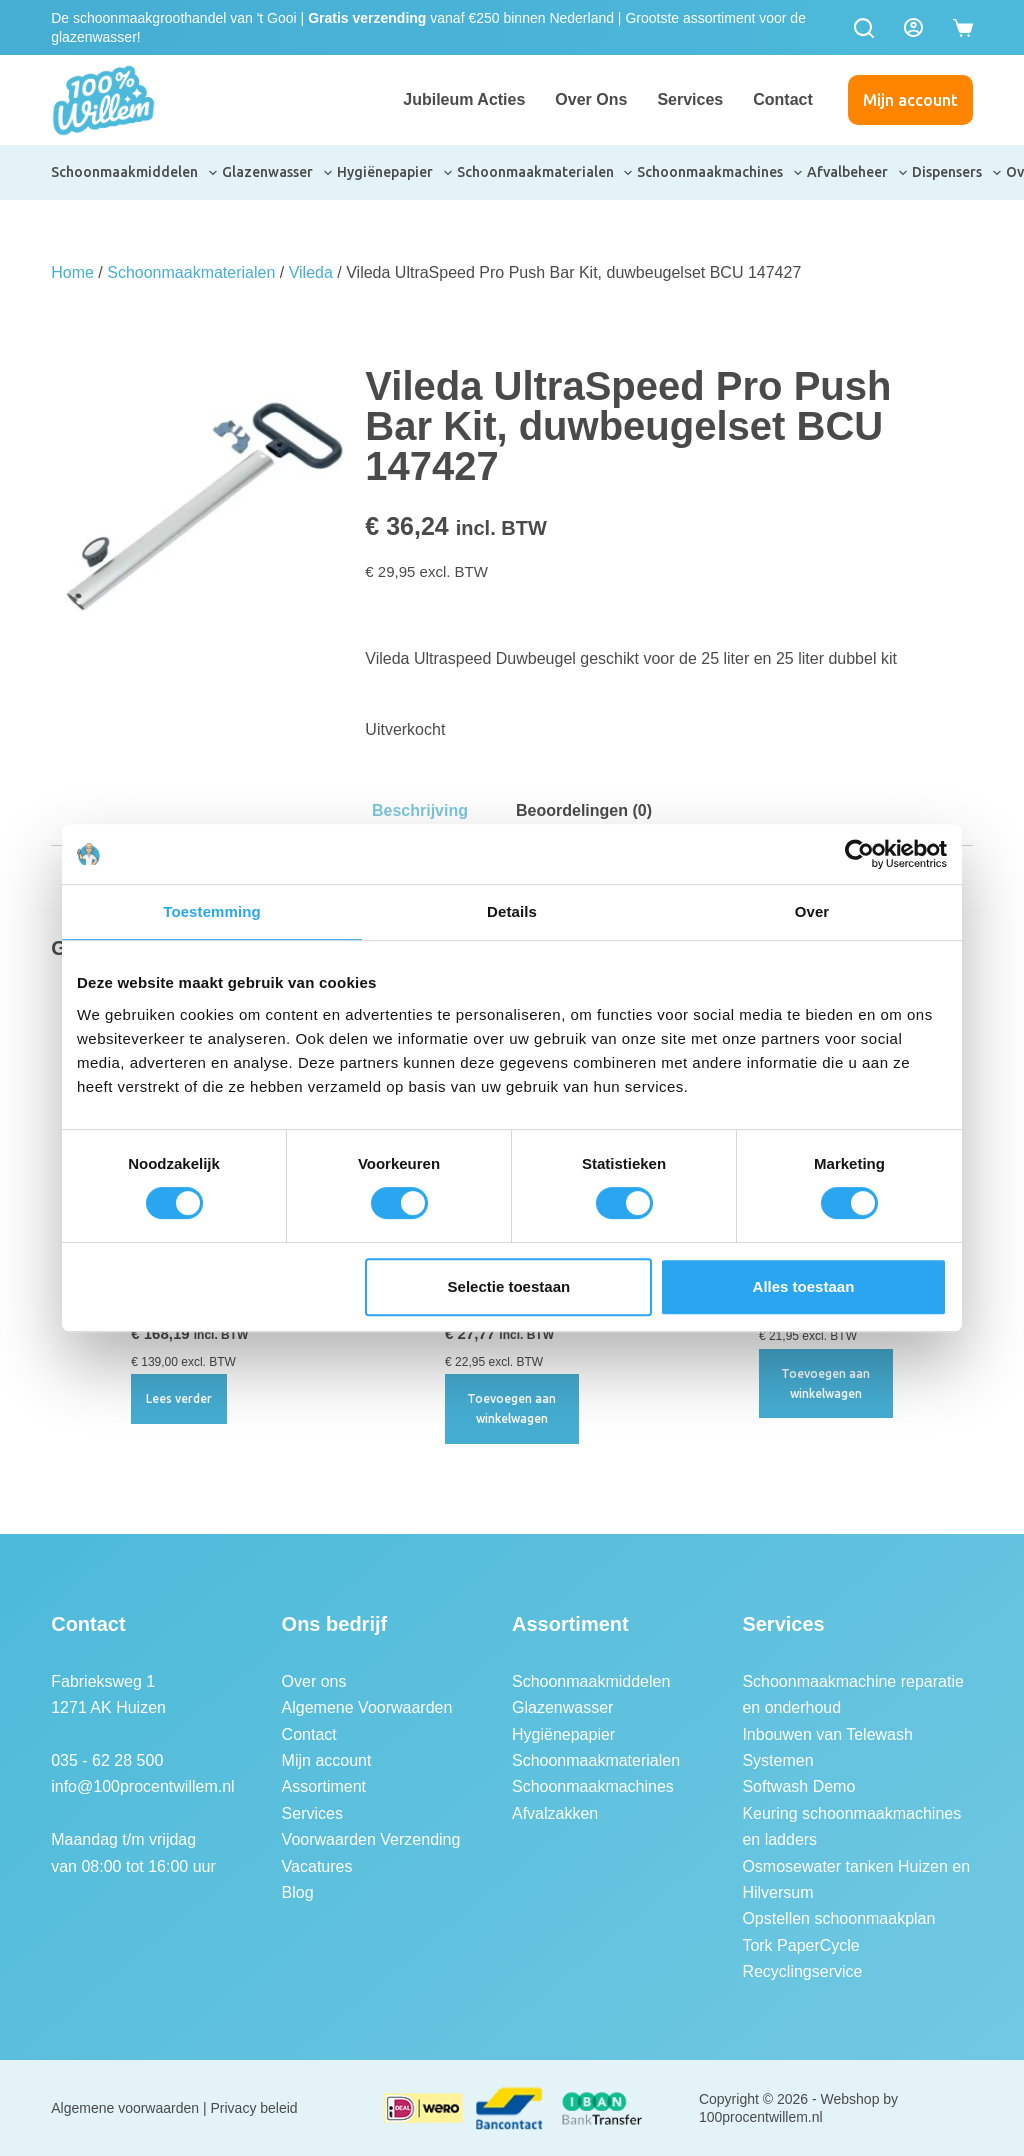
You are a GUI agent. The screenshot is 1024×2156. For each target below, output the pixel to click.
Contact (783, 99)
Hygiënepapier (395, 173)
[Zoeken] (864, 28)
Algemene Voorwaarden (367, 1707)
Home (72, 272)
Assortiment (324, 1786)
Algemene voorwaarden (125, 2108)
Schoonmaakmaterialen (546, 173)
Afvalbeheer (858, 173)
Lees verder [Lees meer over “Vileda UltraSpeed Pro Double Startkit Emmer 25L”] (179, 1398)
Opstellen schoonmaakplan (838, 1918)
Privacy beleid (254, 2108)
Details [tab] (512, 911)
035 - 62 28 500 (107, 1760)
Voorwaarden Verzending (371, 1839)
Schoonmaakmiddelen (135, 173)
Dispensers (957, 173)
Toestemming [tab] (212, 911)
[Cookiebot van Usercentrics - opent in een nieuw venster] (859, 854)
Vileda (311, 272)
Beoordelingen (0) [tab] (584, 810)
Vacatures (317, 1866)
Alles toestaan (804, 1286)
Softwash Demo (798, 1786)
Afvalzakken (555, 1813)
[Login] (913, 27)
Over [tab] (812, 911)
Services (690, 99)
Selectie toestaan (509, 1286)
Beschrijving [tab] (420, 810)
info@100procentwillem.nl (142, 1786)
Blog (298, 1892)
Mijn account (910, 100)
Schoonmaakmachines (720, 173)
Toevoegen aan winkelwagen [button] (511, 1408)
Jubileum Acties (464, 99)
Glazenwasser (278, 173)
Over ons (591, 99)
